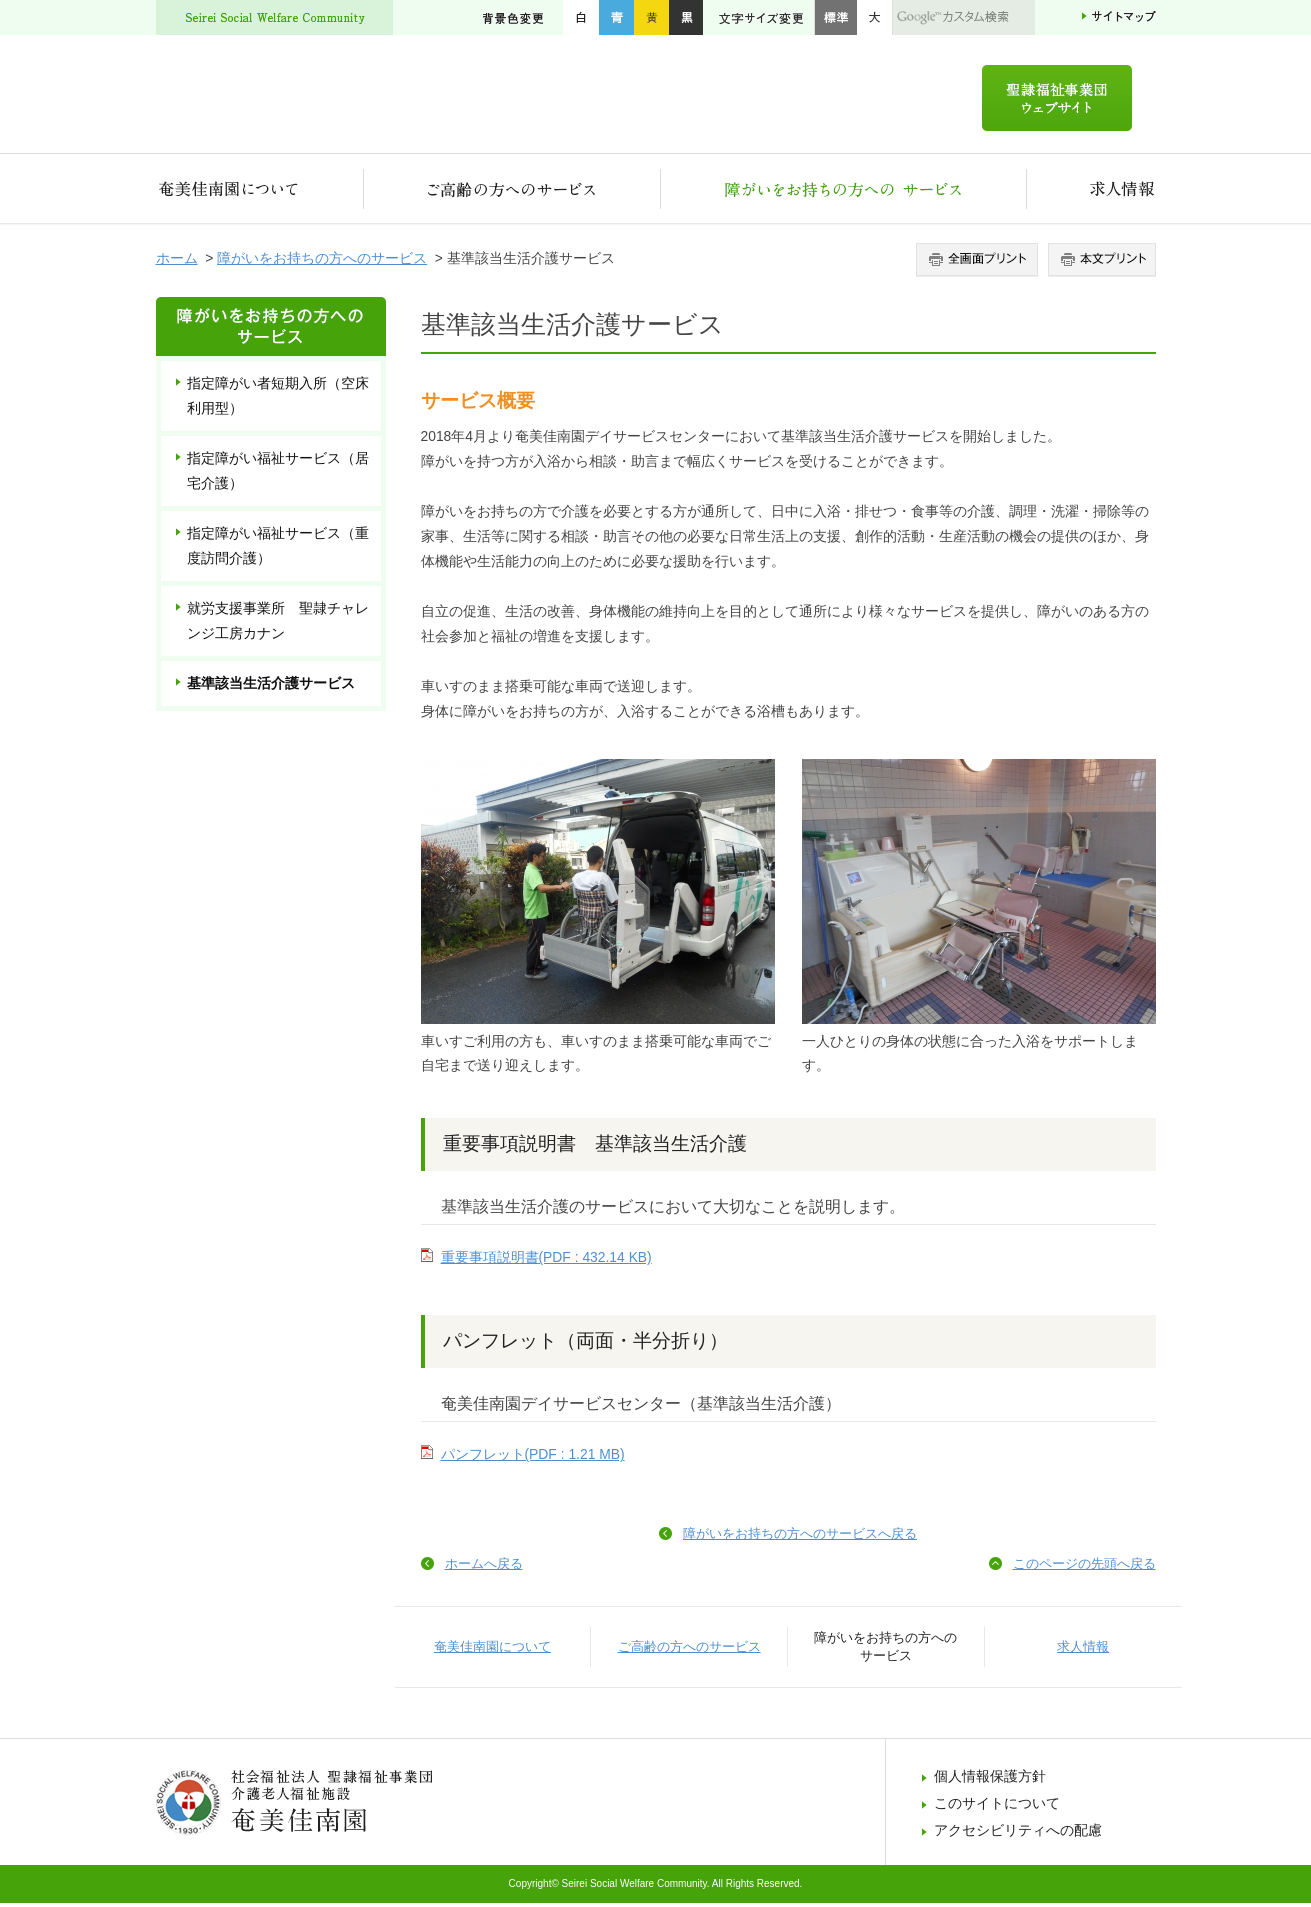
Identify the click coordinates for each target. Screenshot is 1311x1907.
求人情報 (1091, 192)
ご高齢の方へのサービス (512, 192)
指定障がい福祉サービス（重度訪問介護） (278, 549)
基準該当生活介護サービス (271, 687)
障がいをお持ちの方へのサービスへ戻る (800, 1537)
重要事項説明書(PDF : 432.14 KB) (546, 1261)
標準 (835, 17)
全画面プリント (979, 264)
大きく (875, 17)
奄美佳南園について (260, 192)
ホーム (177, 262)
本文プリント (1099, 264)
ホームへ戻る (484, 1567)
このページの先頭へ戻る (1084, 1567)
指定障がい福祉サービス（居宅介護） (278, 474)
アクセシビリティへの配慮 (1018, 1834)
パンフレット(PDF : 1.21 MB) (533, 1458)
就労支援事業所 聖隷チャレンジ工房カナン (278, 624)
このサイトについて (997, 1807)
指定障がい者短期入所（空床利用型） (278, 399)
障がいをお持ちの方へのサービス (844, 192)
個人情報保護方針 (990, 1780)
